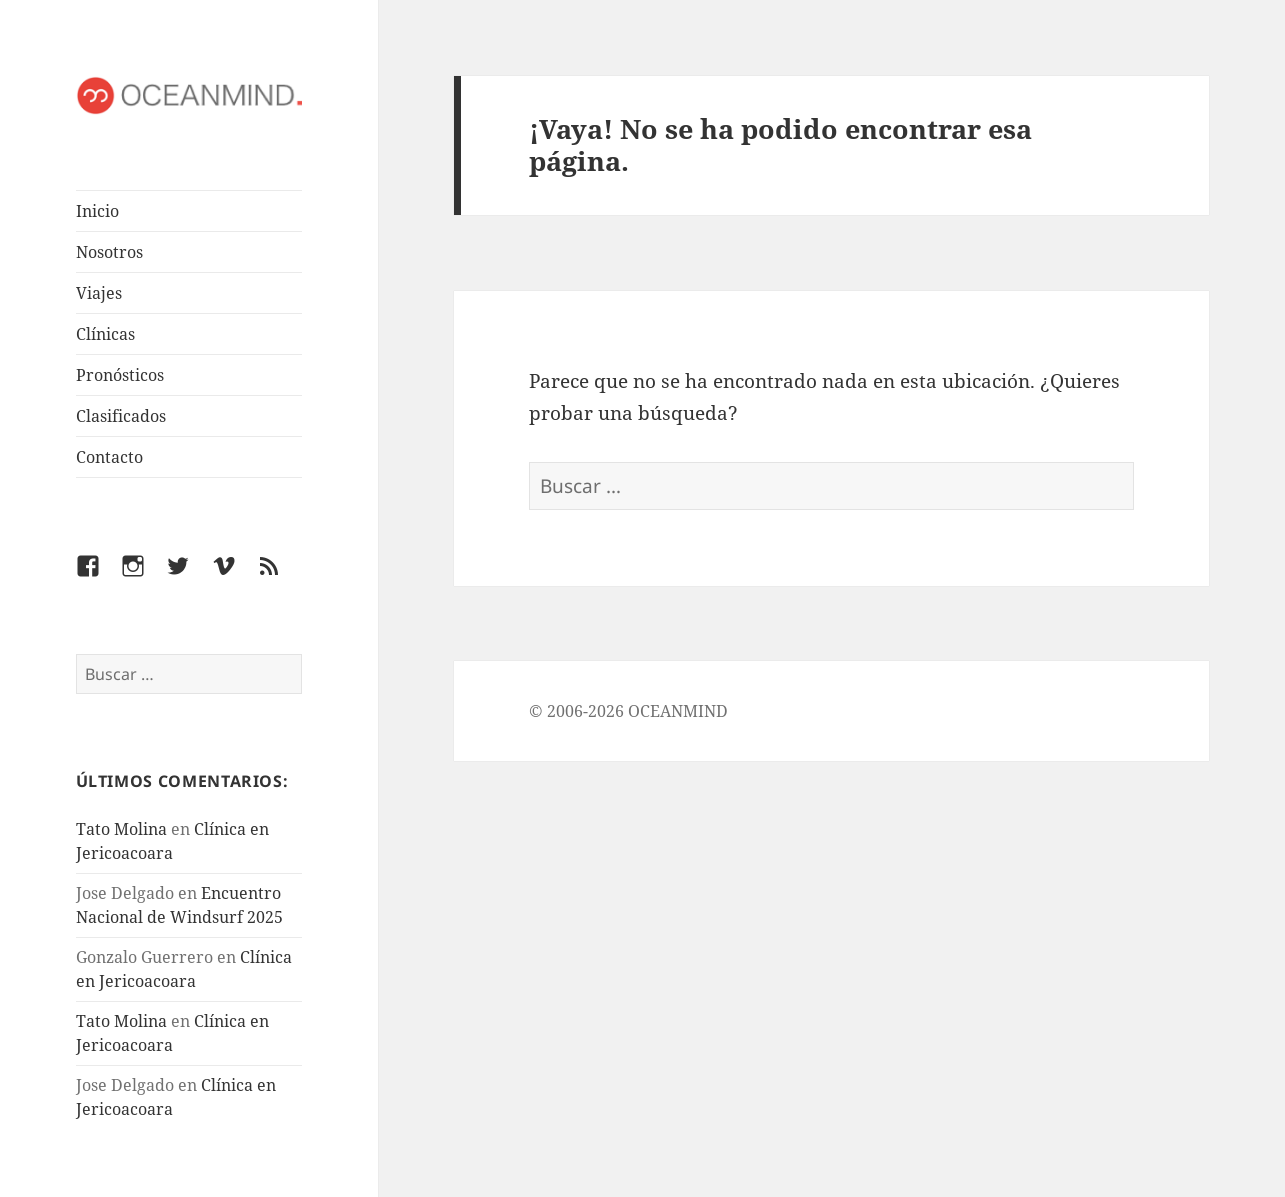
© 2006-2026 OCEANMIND (628, 711)
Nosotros (109, 252)
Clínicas (105, 334)
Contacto (109, 457)
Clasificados (121, 416)
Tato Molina (121, 829)
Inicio (97, 211)
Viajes (99, 293)
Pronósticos (120, 375)
